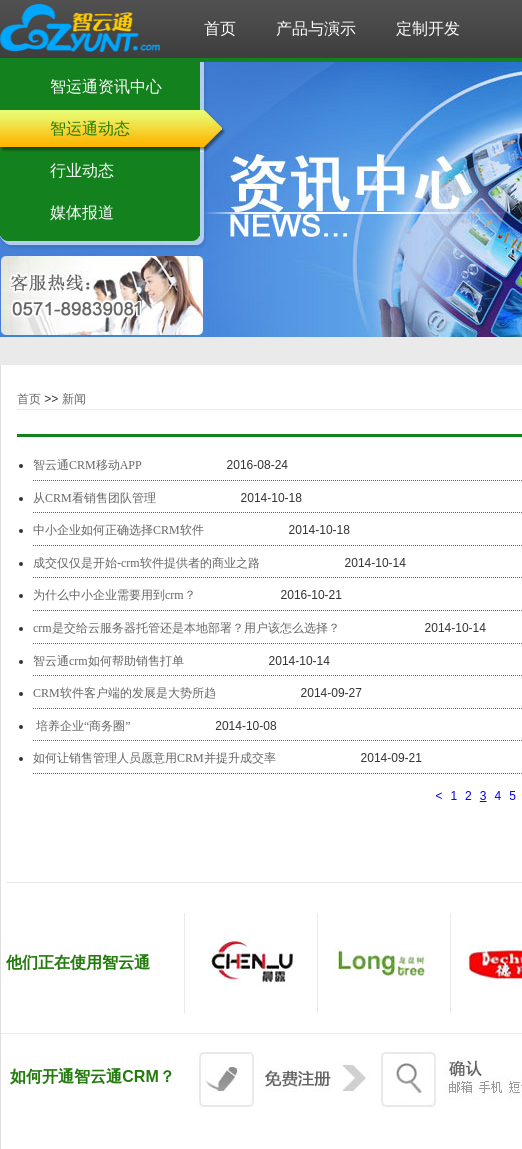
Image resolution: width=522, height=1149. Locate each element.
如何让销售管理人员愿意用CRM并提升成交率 (154, 758)
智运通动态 (90, 128)
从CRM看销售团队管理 (94, 498)
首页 (29, 399)
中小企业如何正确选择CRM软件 (118, 530)
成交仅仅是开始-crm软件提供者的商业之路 (146, 563)
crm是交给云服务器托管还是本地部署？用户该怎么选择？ (186, 628)
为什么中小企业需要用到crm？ (114, 595)
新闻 (74, 399)
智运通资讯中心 (106, 86)
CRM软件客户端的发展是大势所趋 (124, 693)
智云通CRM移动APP (87, 465)
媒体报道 (82, 212)
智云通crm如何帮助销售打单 (108, 661)
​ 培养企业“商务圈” (83, 726)
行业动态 (82, 170)
